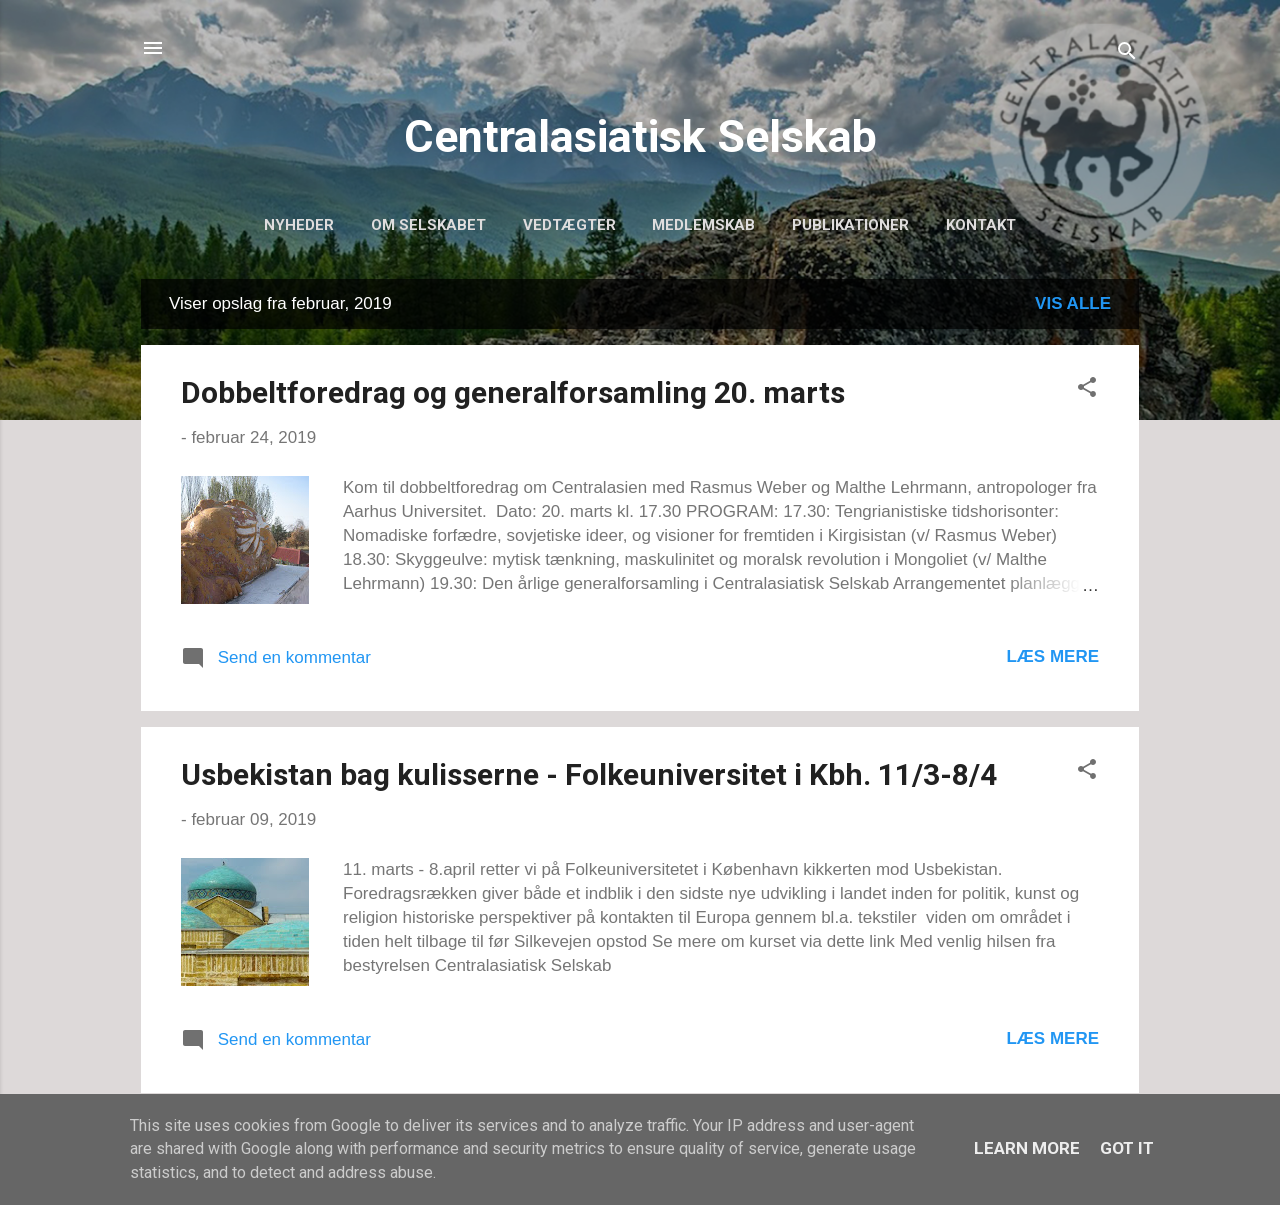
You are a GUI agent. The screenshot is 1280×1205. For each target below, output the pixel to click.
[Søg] (1127, 54)
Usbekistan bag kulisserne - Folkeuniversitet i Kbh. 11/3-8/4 (589, 774)
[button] (1087, 390)
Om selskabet (428, 225)
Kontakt (981, 225)
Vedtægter (569, 225)
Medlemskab (703, 225)
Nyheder (299, 225)
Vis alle (1073, 303)
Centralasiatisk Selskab (640, 136)
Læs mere (1052, 656)
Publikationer (850, 225)
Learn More (1027, 1148)
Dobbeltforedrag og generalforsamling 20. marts (513, 392)
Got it (1127, 1148)
